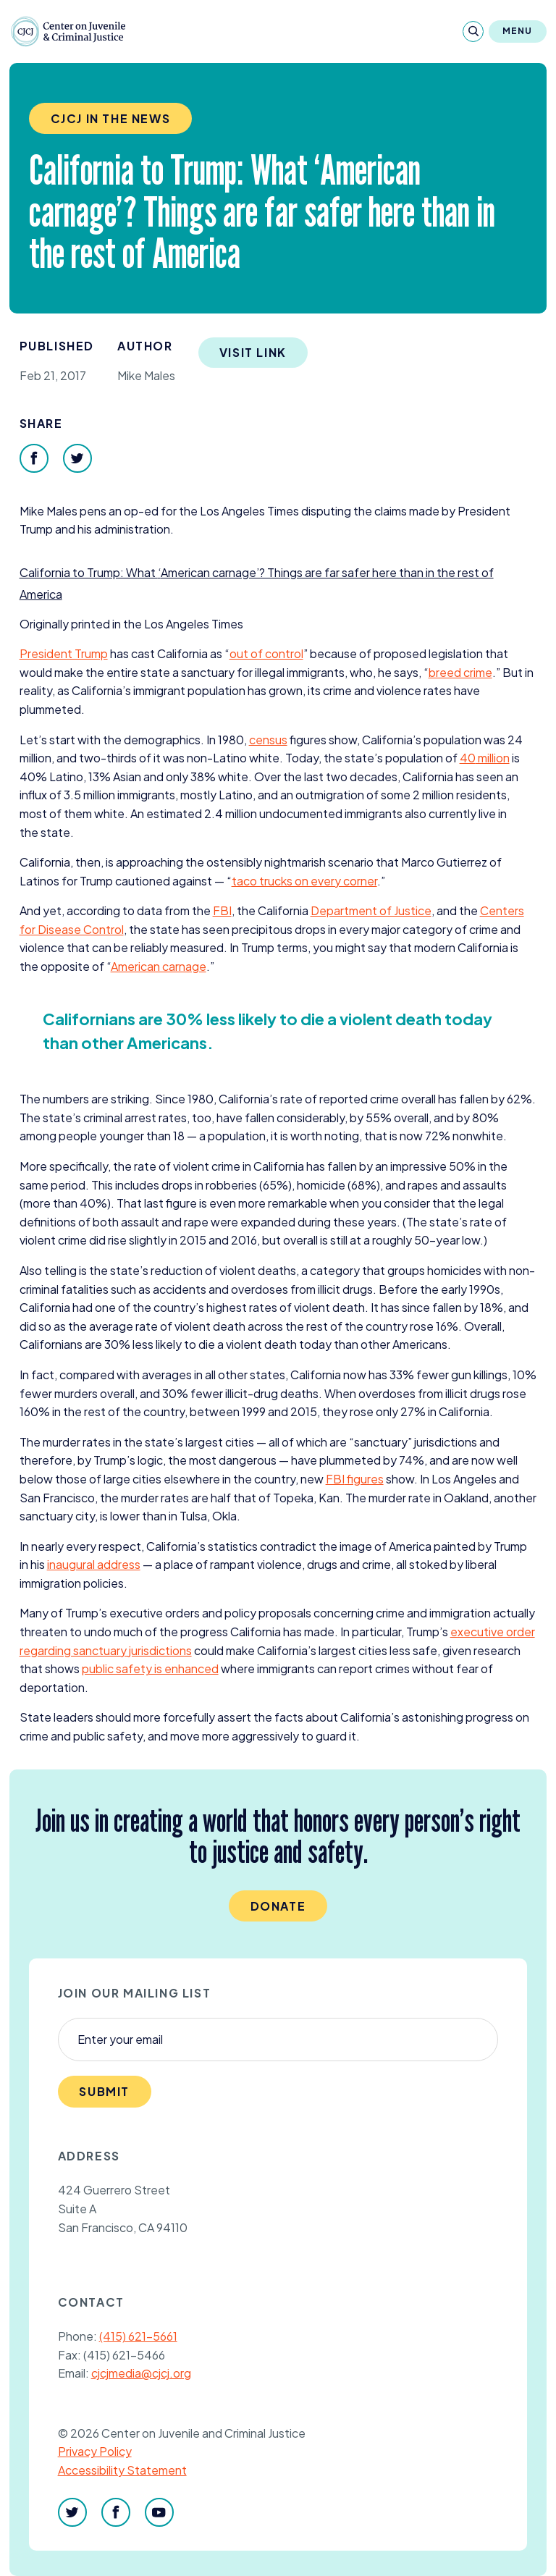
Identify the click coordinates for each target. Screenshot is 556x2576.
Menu (517, 30)
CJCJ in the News (111, 118)
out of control (266, 653)
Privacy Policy (95, 2451)
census (268, 739)
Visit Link (253, 352)
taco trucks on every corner (304, 880)
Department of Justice (371, 910)
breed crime (460, 672)
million (485, 757)
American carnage (158, 966)
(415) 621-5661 (138, 2336)
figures (355, 1478)
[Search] (473, 31)
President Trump (64, 653)
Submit (104, 2091)
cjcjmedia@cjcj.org (141, 2373)
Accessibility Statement (122, 2470)
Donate (278, 1906)
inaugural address (93, 1564)
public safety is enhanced (150, 1668)
